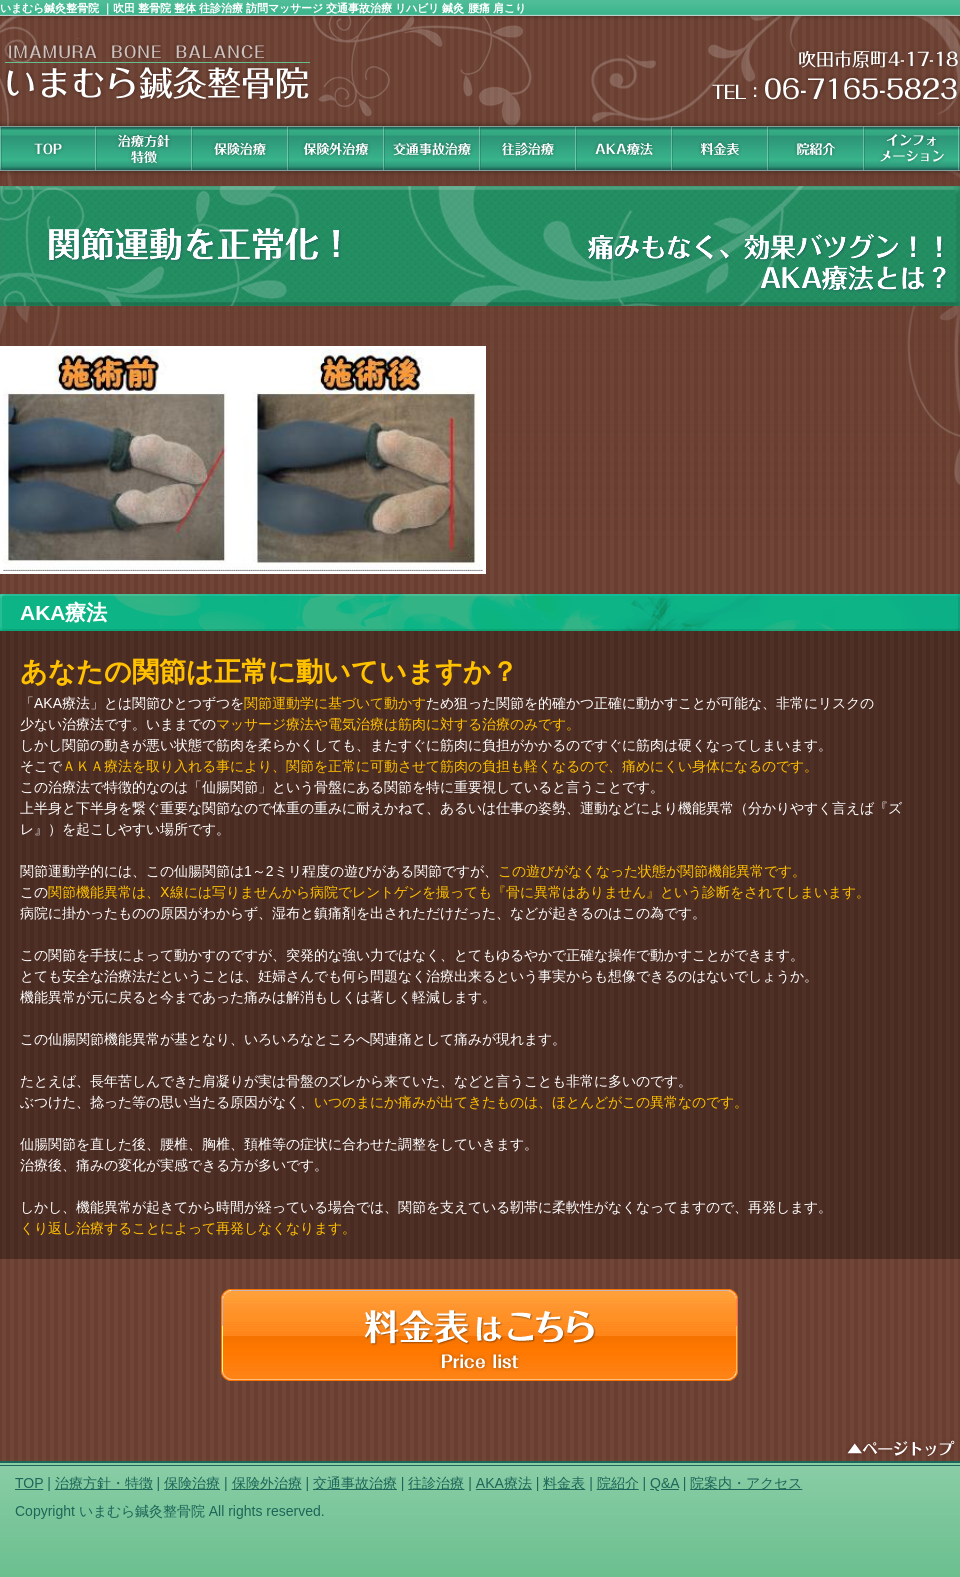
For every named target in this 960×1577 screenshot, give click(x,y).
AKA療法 (504, 1483)
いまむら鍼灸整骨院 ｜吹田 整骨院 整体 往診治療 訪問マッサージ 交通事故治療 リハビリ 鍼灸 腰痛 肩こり (263, 8)
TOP (29, 1483)
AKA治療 (624, 148)
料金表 (720, 148)
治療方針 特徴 (144, 148)
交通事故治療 (432, 148)
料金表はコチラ (479, 1335)
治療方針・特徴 (104, 1483)
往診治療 (528, 148)
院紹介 (816, 148)
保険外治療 (336, 148)
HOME (48, 148)
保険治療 (240, 148)
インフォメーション (912, 148)
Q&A (664, 1483)
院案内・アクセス (746, 1483)
